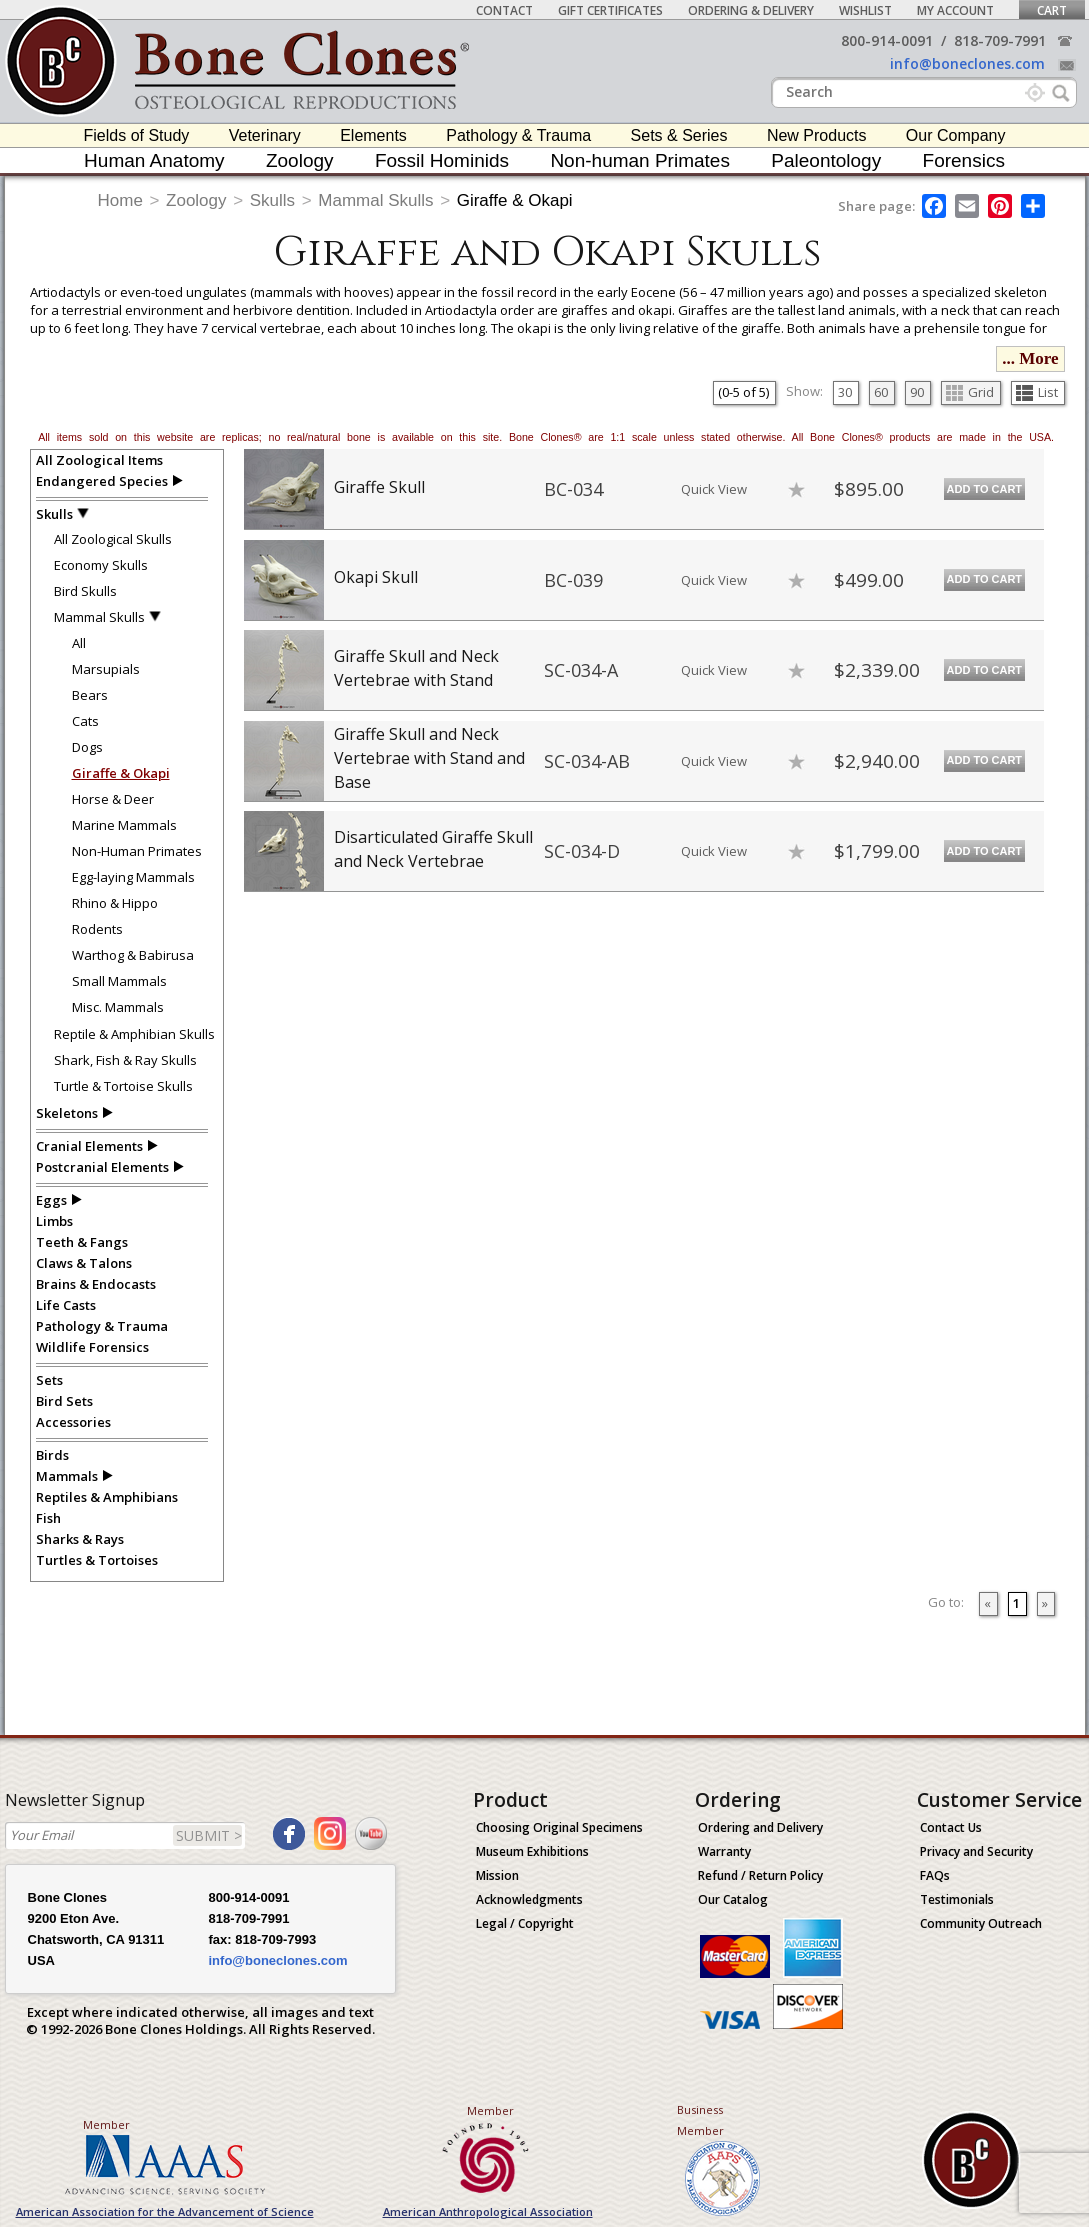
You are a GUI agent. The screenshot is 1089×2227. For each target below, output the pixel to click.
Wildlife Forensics (92, 1347)
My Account (955, 10)
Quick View (714, 489)
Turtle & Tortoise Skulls (123, 1086)
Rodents (97, 929)
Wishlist (865, 10)
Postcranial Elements (102, 1167)
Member (106, 2124)
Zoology (300, 160)
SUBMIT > (209, 1835)
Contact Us (951, 1827)
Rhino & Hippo (115, 903)
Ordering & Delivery (751, 10)
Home (120, 200)
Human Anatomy (154, 160)
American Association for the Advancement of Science (165, 2211)
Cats (85, 721)
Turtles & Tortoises (97, 1560)
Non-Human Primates (137, 851)
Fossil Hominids (442, 160)
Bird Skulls (85, 591)
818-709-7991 (1000, 40)
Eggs (51, 1200)
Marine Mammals (124, 825)
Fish (48, 1518)
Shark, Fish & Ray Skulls (125, 1060)
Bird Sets (64, 1401)
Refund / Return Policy (760, 1875)
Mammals (67, 1476)
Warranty (724, 1851)
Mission (497, 1875)
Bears (90, 695)
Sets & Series (679, 135)
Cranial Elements (89, 1146)
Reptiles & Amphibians (107, 1497)
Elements (373, 135)
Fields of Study (137, 135)
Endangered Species (102, 481)
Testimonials (957, 1899)
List (1037, 392)
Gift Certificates (610, 10)
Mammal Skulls (375, 200)
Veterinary (265, 135)
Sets (49, 1380)
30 (845, 392)
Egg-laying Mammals (133, 877)
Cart (1052, 10)
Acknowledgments (529, 1899)
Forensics (964, 160)
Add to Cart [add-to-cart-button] (985, 489)
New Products (817, 135)
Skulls (272, 200)
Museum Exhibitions (532, 1851)
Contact (504, 10)
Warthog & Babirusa (133, 955)
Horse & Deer (113, 799)
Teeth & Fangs (82, 1242)
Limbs (54, 1221)
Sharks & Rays (80, 1539)
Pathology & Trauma (518, 135)
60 (881, 392)
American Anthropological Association (488, 2211)
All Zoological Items (99, 460)
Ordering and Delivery (760, 1827)
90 (917, 392)
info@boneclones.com (967, 63)
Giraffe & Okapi (515, 200)
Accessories (73, 1422)
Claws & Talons (84, 1263)
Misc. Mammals (118, 1007)
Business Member (700, 2120)
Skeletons (67, 1113)
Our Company (956, 135)
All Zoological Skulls (113, 539)
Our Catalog (733, 1899)
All (79, 643)
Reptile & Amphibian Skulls (134, 1034)
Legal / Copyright (525, 1923)
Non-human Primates (640, 160)
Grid (970, 392)
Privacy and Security (976, 1851)
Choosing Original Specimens (559, 1827)
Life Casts (66, 1305)
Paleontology (826, 160)
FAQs (935, 1875)
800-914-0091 (887, 40)
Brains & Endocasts (96, 1284)
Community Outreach (981, 1923)
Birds (52, 1455)
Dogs (87, 747)
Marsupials (106, 669)
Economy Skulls (101, 565)
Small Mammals (119, 981)
